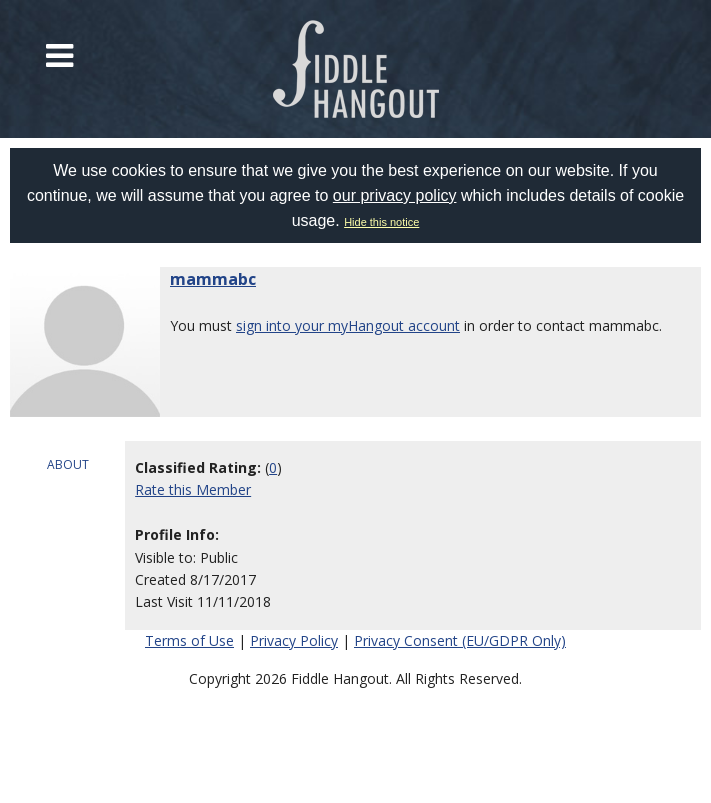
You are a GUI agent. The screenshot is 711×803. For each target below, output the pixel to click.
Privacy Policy (294, 640)
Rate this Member (193, 489)
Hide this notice (381, 222)
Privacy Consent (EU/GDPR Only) (460, 640)
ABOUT (68, 464)
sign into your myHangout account (348, 325)
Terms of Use (189, 640)
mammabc (213, 279)
